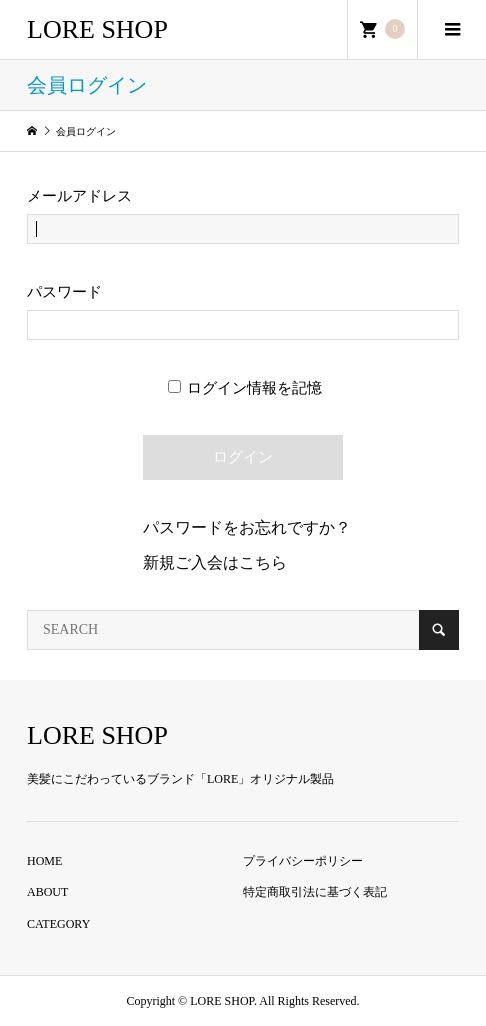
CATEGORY (58, 924)
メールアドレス (79, 196)
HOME (44, 861)
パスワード (64, 292)
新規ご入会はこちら (215, 562)
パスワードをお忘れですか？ (247, 527)
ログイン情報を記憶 (245, 388)
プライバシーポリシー (303, 861)
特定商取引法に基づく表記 (315, 892)
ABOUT (47, 892)
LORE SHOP (97, 29)
